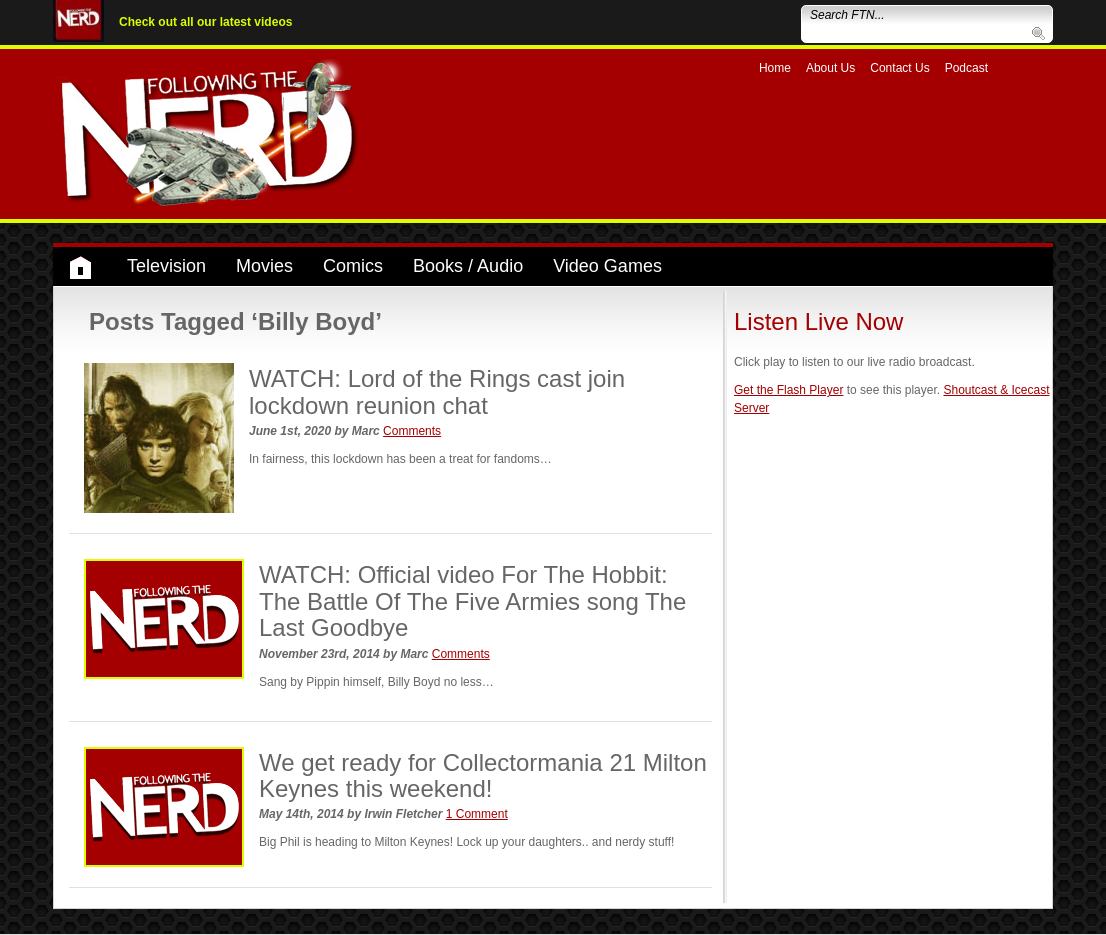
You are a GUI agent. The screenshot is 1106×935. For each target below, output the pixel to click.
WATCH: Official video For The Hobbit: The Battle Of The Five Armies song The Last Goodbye (472, 601)
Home (775, 68)
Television (166, 266)
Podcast (966, 68)
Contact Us (899, 68)
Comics (353, 266)
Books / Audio (468, 266)
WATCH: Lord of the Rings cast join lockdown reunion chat (437, 391)
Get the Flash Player (788, 390)
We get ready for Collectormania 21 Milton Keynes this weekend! (483, 775)
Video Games (607, 266)
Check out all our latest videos (205, 22)
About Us (830, 68)
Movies (264, 266)
